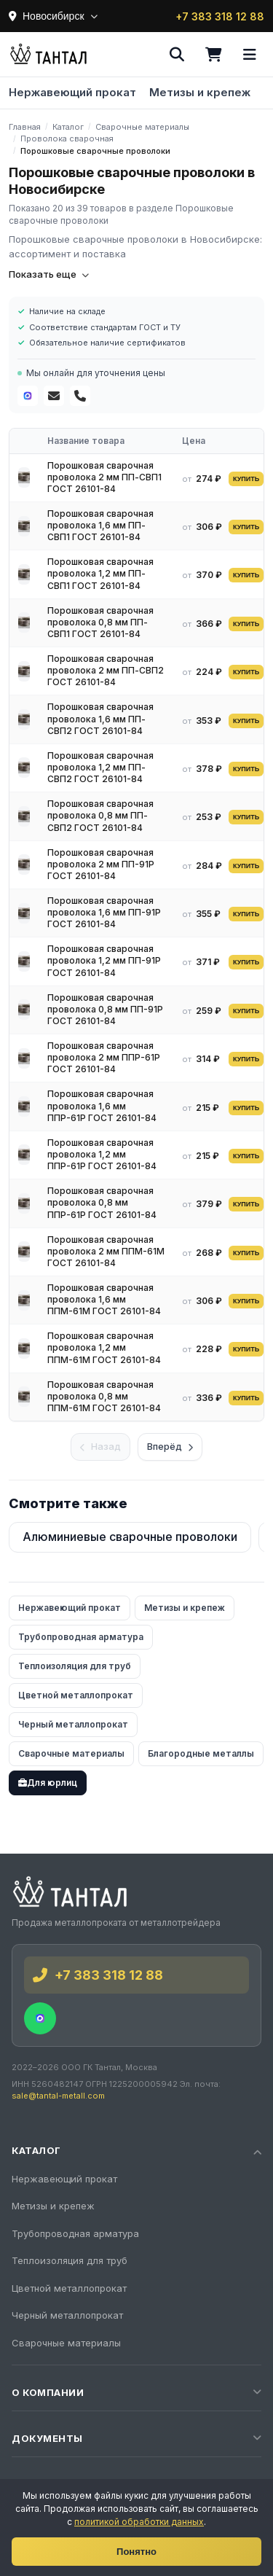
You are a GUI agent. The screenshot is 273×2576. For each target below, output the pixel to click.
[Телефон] (80, 396)
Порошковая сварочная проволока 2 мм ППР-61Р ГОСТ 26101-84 (103, 1057)
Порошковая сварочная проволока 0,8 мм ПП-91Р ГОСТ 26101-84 (105, 1009)
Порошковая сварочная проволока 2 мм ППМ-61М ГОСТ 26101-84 (106, 1251)
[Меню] (249, 54)
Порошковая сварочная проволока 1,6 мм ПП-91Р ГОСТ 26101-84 (104, 912)
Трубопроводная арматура (80, 1636)
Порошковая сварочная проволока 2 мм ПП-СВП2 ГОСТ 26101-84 (105, 670)
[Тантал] (48, 54)
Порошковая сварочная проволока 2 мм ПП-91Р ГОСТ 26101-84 (100, 864)
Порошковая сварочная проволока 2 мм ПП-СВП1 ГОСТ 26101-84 (104, 477)
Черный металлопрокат (73, 1724)
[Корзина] (213, 54)
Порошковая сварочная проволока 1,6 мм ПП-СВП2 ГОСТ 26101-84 (100, 718)
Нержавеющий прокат (72, 92)
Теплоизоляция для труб (74, 1665)
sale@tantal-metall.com (58, 2096)
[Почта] (54, 396)
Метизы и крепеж (199, 92)
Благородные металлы (201, 1753)
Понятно (136, 2551)
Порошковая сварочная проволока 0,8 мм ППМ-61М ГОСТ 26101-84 (104, 1396)
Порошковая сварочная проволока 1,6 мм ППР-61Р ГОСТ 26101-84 (102, 1105)
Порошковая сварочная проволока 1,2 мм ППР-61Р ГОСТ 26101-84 (102, 1154)
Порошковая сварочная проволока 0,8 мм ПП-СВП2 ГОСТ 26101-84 (100, 815)
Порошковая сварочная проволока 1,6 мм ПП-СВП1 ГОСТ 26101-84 (100, 525)
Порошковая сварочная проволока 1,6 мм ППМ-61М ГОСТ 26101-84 (104, 1299)
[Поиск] (176, 54)
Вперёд (170, 1446)
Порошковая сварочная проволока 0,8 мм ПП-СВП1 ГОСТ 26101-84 (100, 622)
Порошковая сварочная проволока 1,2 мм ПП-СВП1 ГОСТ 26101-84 (100, 573)
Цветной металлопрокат (75, 1695)
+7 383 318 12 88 (219, 16)
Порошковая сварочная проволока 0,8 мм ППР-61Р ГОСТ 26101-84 (102, 1202)
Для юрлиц (47, 1782)
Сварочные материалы (71, 1753)
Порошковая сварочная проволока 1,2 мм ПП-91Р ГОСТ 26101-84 (104, 960)
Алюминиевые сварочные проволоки (130, 1536)
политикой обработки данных (139, 2521)
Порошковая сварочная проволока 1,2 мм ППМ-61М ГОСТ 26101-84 (104, 1347)
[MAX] (27, 396)
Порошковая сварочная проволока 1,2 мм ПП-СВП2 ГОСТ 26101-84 (100, 767)
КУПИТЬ (246, 479)
